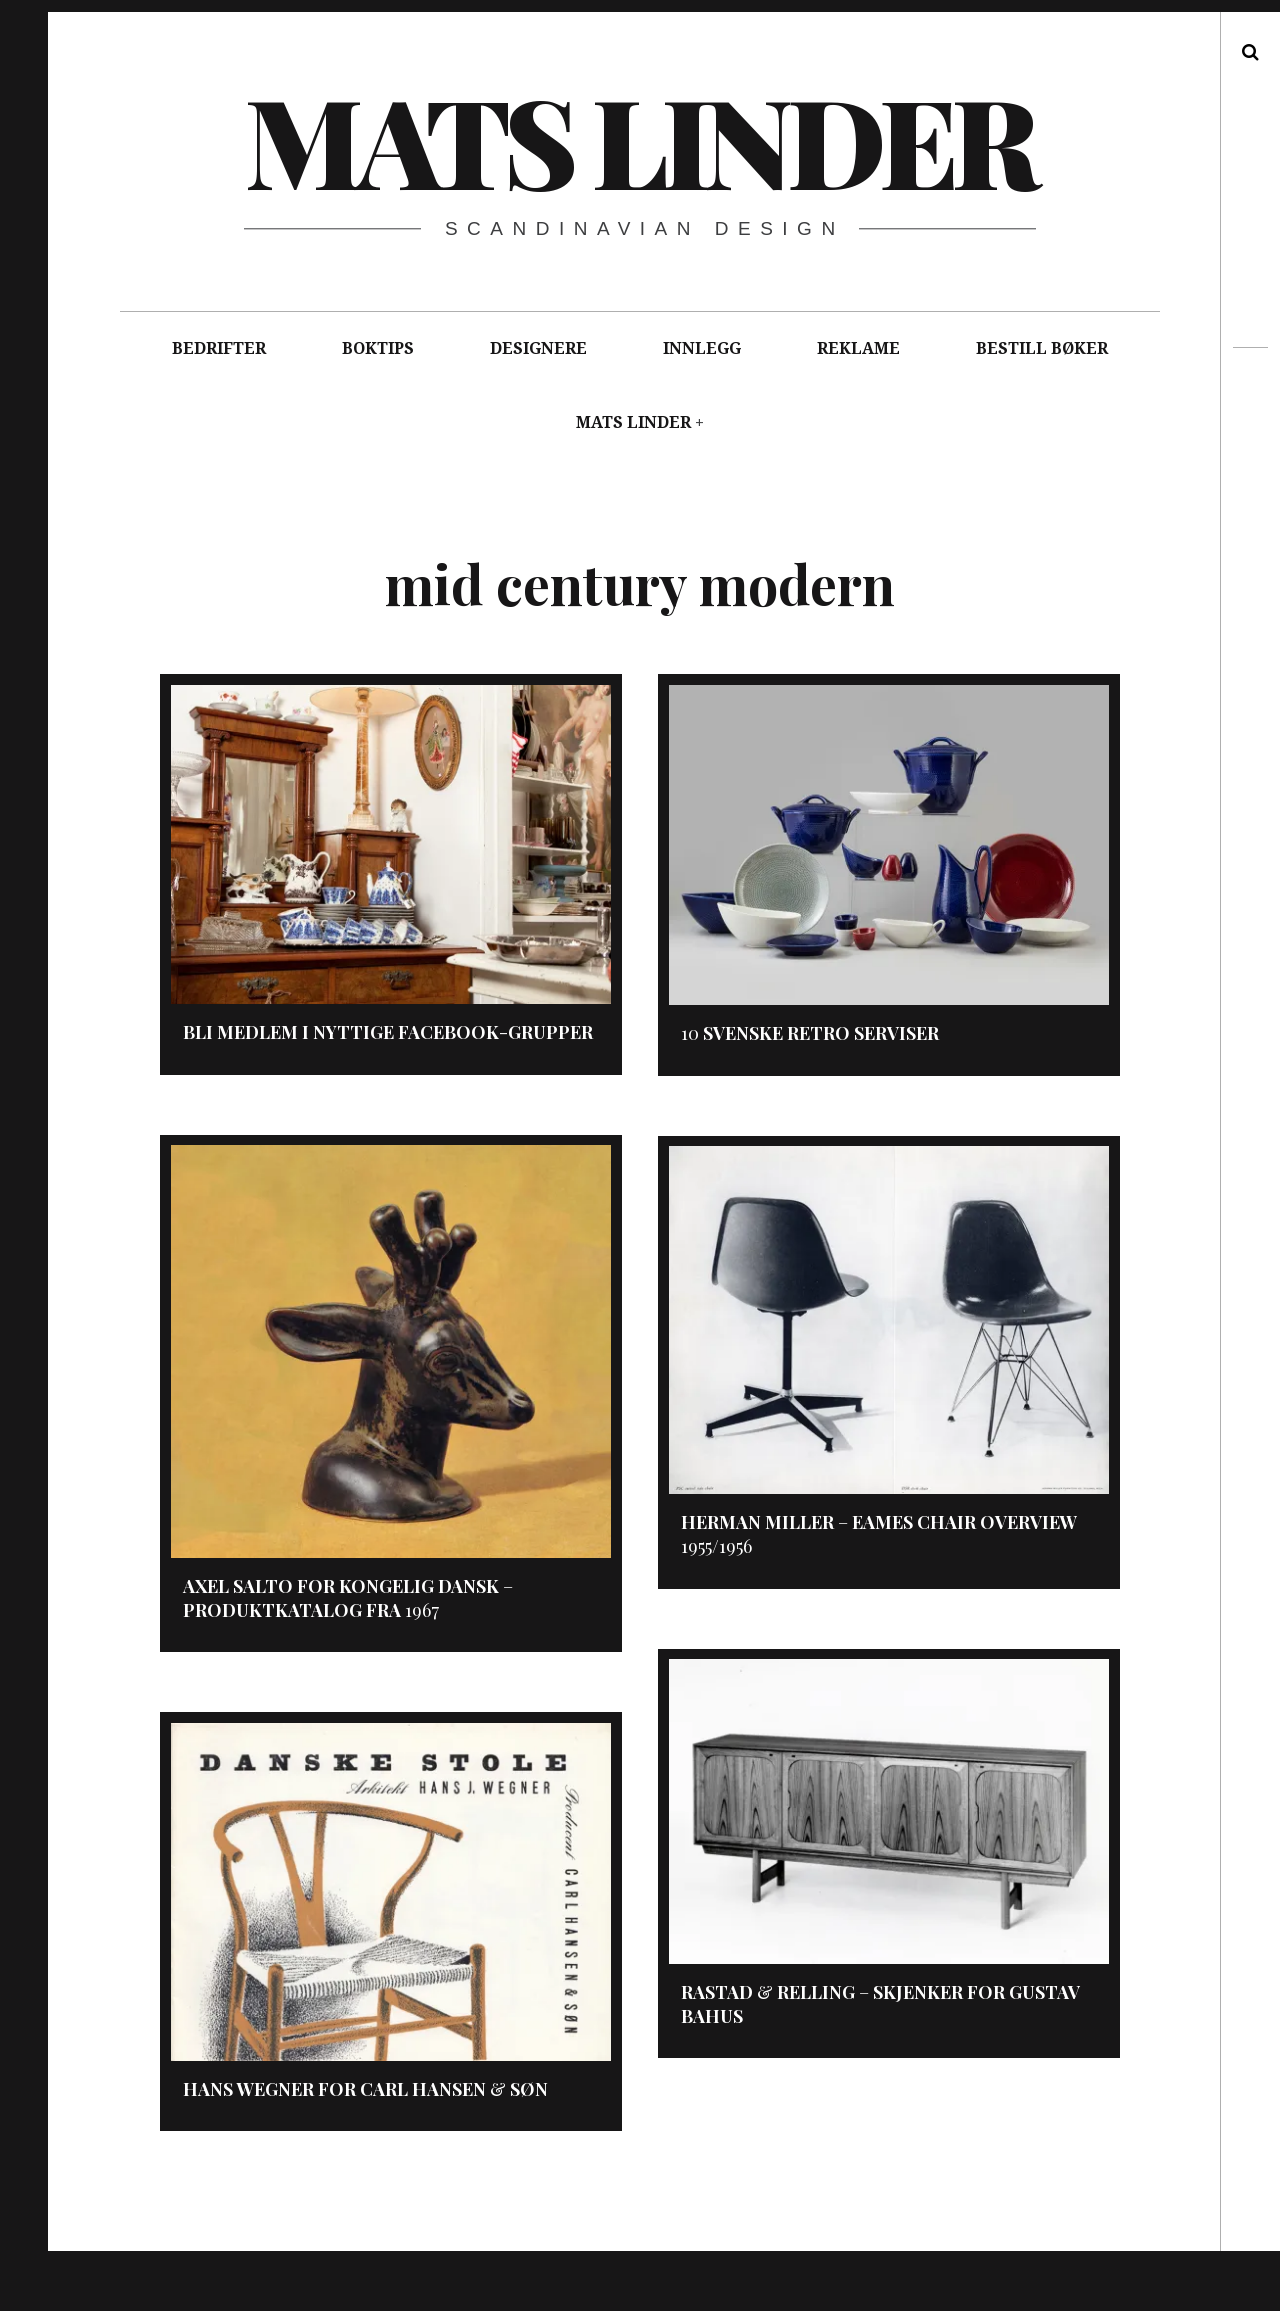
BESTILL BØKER (1042, 348)
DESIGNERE (538, 348)
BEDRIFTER (219, 348)
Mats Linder (639, 139)
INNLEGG (702, 348)
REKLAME (858, 348)
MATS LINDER (633, 422)
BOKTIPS (378, 348)
